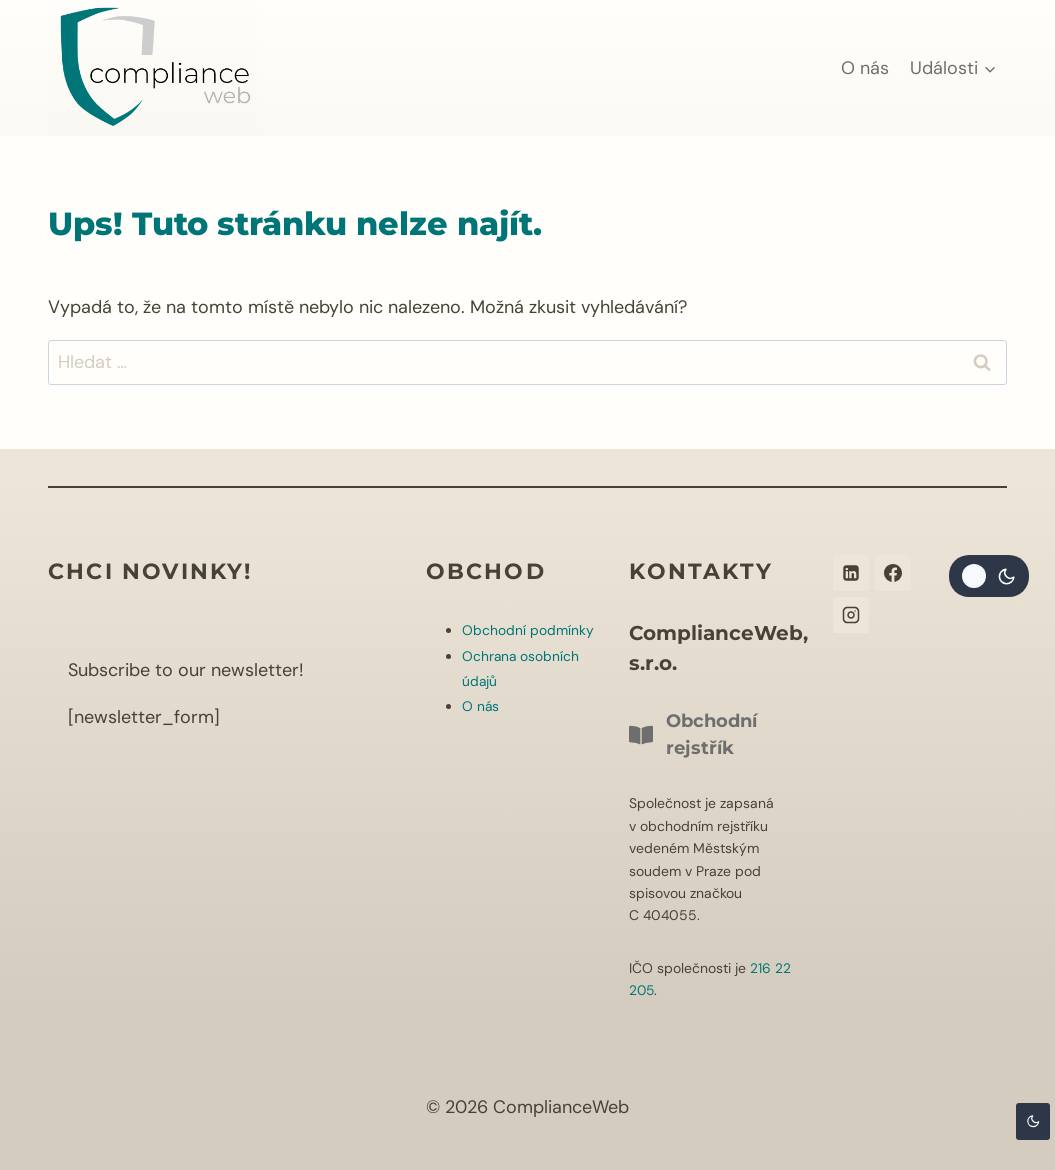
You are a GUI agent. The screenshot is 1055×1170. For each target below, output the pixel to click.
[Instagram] (851, 615)
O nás (865, 68)
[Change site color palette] (989, 576)
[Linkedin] (851, 573)
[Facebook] (893, 573)
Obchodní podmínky (528, 630)
